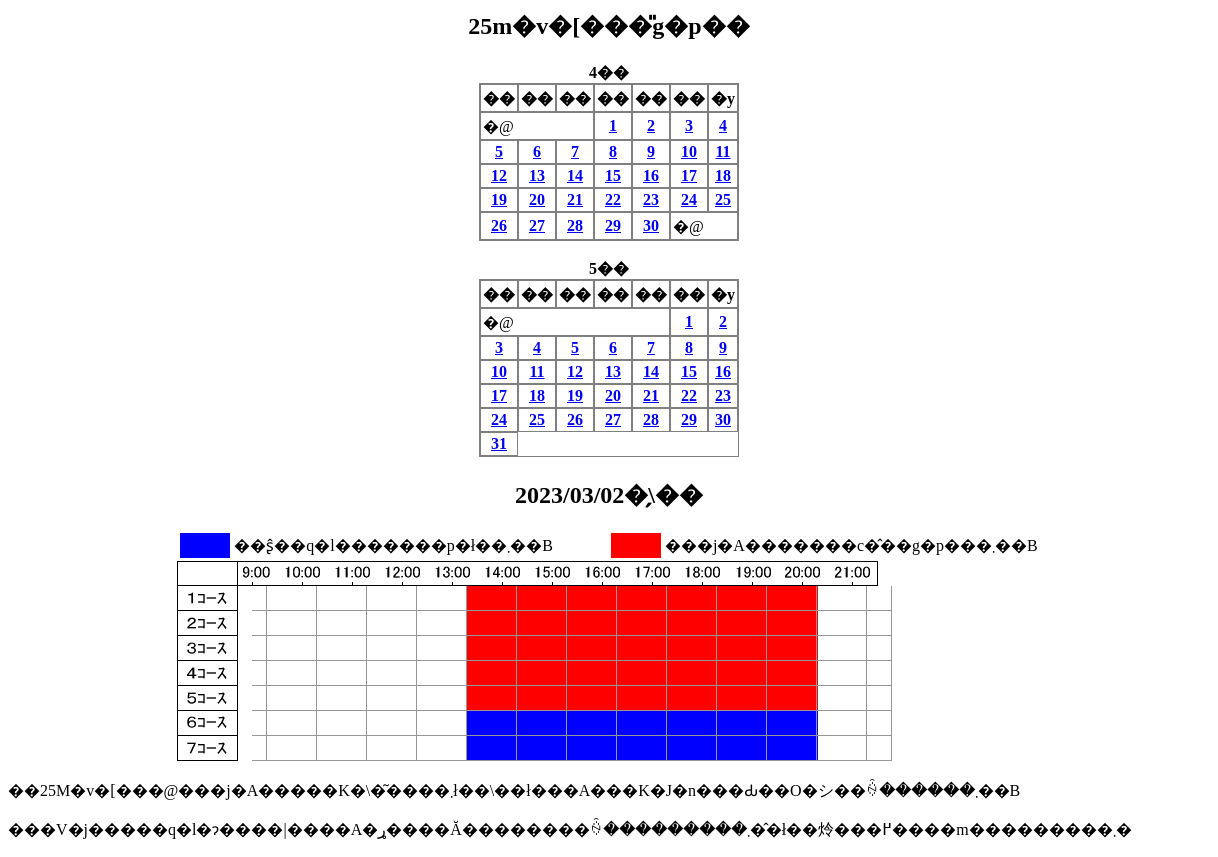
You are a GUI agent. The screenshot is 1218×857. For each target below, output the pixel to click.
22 (613, 199)
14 (575, 175)
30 (651, 225)
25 (723, 199)
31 (499, 443)
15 (613, 175)
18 (723, 175)
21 (575, 199)
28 (575, 225)
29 (613, 225)
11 (722, 151)
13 (537, 175)
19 (499, 199)
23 (651, 199)
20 (537, 199)
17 (689, 175)
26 (499, 225)
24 (689, 199)
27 (537, 225)
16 (651, 175)
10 (689, 151)
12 (499, 175)
